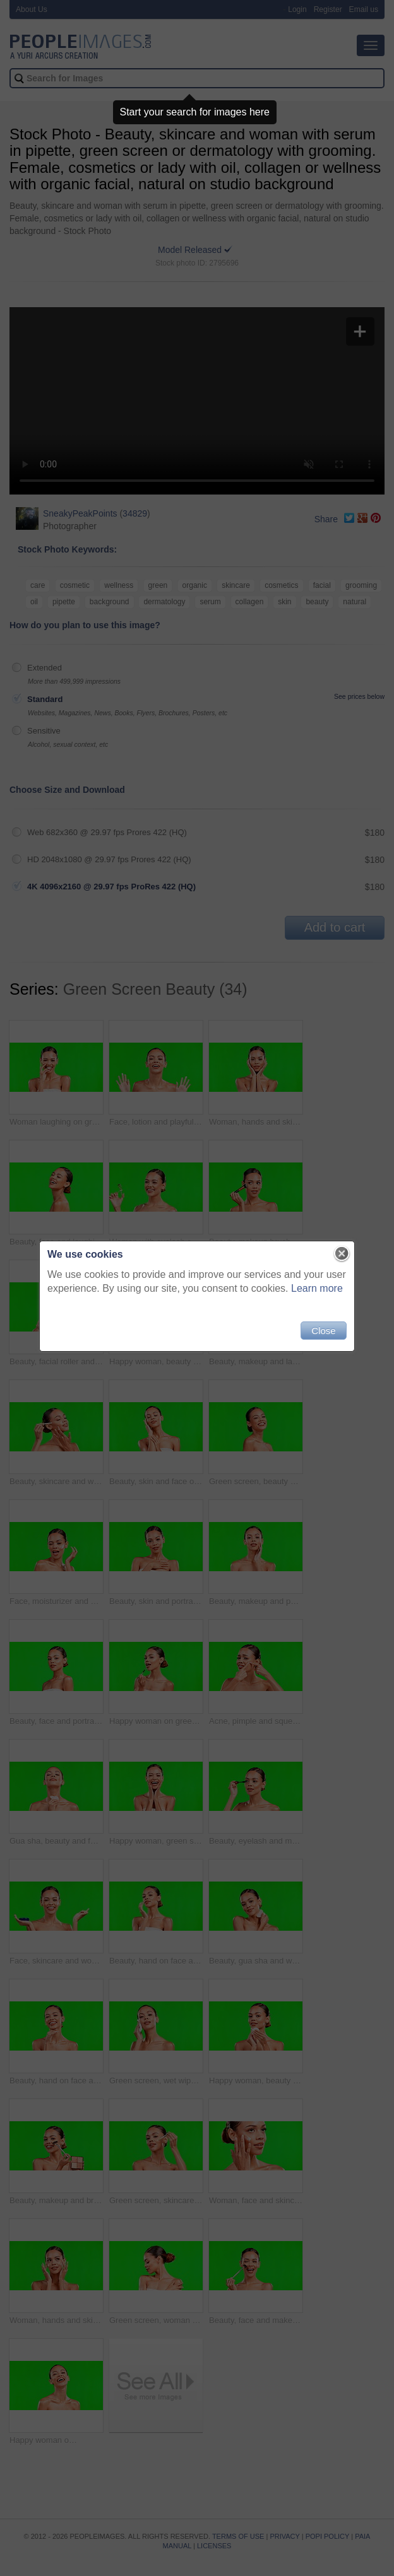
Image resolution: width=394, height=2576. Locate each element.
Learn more (317, 1288)
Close (323, 1330)
